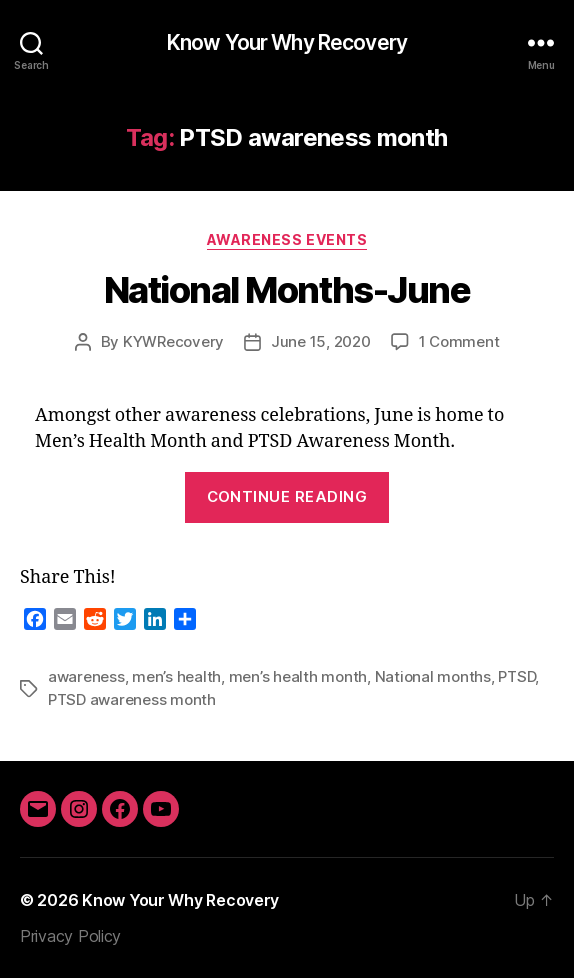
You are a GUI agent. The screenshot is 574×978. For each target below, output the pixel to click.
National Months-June (287, 290)
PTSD (516, 676)
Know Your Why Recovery (287, 42)
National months (433, 676)
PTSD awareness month (132, 699)
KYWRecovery (173, 341)
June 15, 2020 (321, 341)
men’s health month (298, 676)
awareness (86, 676)
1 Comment (459, 341)
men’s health (176, 676)
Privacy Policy (70, 936)
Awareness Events (287, 239)
